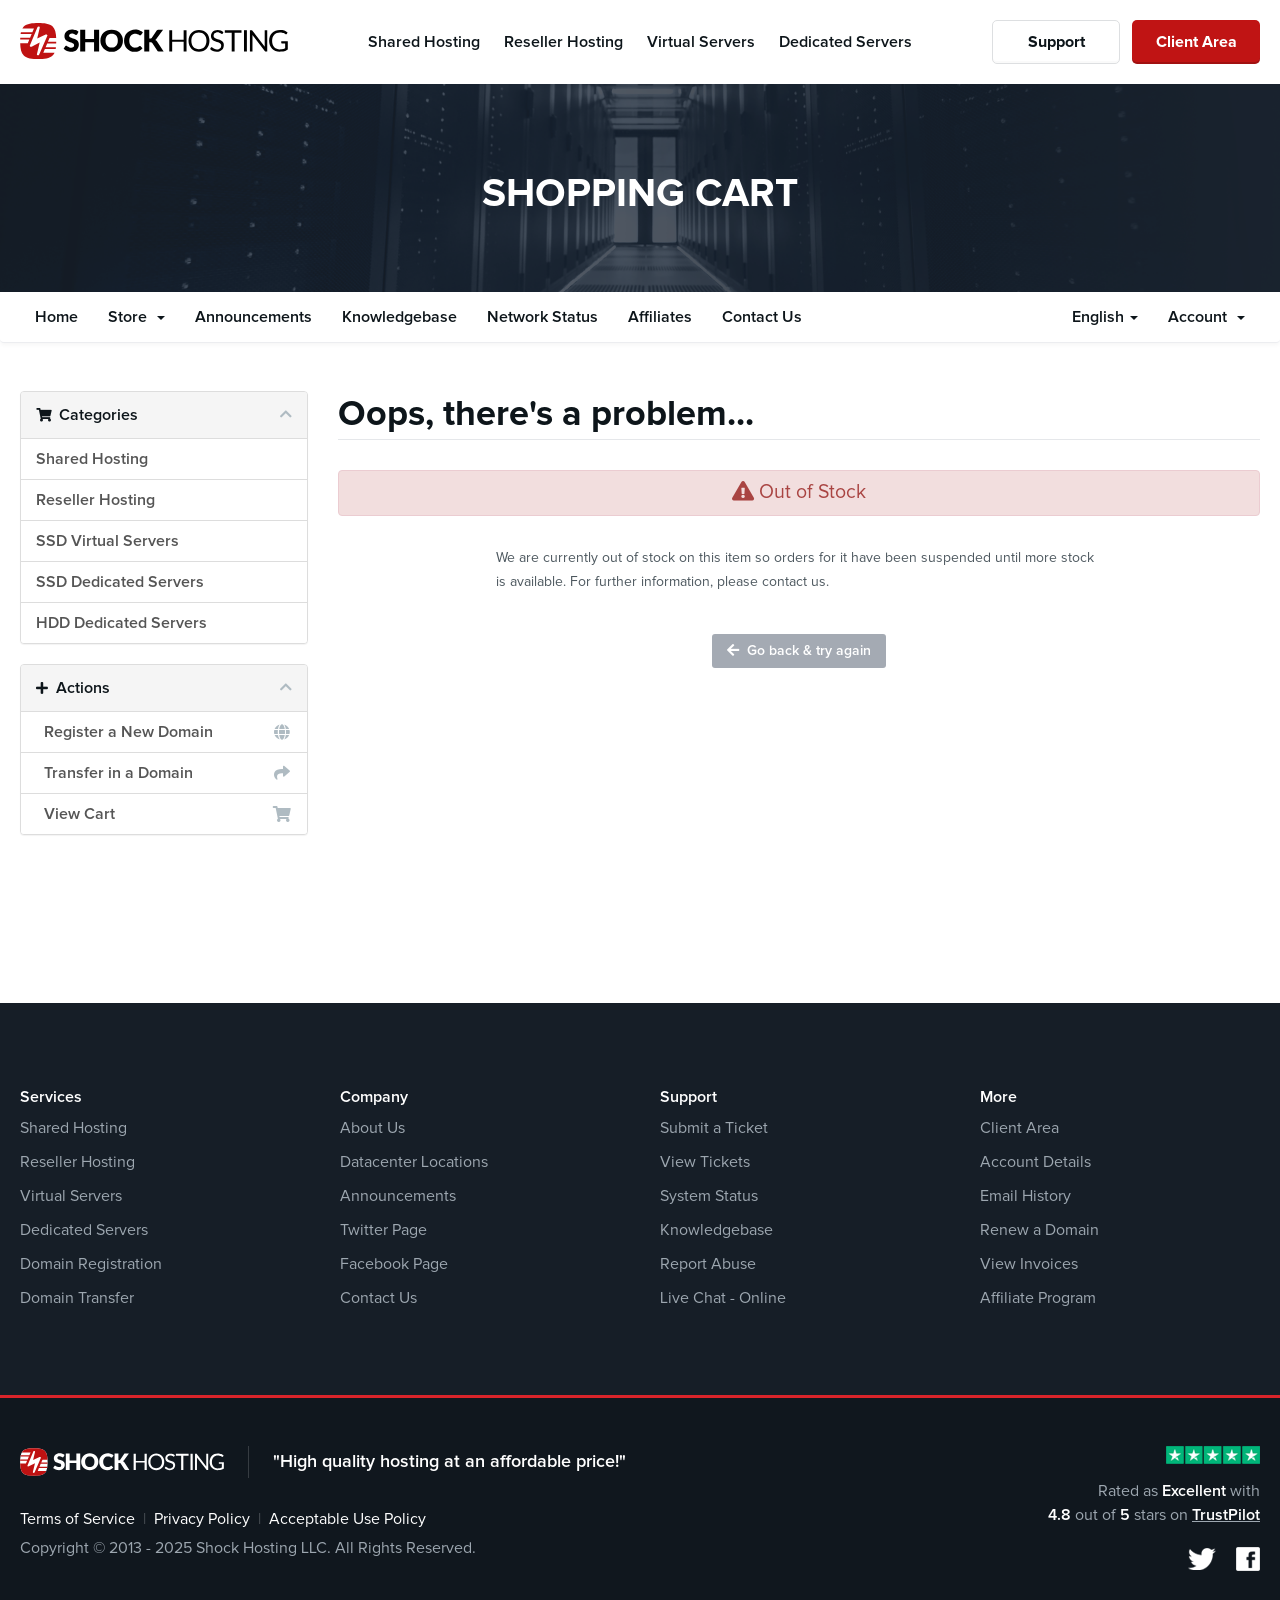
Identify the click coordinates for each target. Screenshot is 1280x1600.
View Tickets (705, 1162)
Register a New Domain (164, 732)
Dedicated (845, 42)
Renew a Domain (1039, 1230)
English (1105, 317)
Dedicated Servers (84, 1230)
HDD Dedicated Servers (121, 623)
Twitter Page (383, 1230)
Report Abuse (708, 1264)
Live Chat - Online (723, 1298)
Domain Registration (91, 1264)
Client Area (1196, 42)
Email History (1025, 1196)
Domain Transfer (77, 1298)
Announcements (253, 317)
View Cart (164, 814)
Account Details (1035, 1162)
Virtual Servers (71, 1196)
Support (1056, 42)
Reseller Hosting (95, 500)
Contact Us (762, 317)
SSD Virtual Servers (107, 541)
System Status (709, 1196)
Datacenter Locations (414, 1162)
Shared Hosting (92, 459)
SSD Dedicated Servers (120, 582)
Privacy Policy (202, 1519)
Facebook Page (394, 1264)
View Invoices (1029, 1264)
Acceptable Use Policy (347, 1519)
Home (56, 317)
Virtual (701, 42)
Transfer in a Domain (164, 773)
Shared (424, 42)
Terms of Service (77, 1519)
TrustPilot (1226, 1515)
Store (136, 317)
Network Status (542, 317)
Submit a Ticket (714, 1128)
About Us (372, 1128)
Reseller (563, 42)
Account (1206, 317)
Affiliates (660, 317)
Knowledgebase (399, 317)
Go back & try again (799, 650)
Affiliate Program (1038, 1298)
